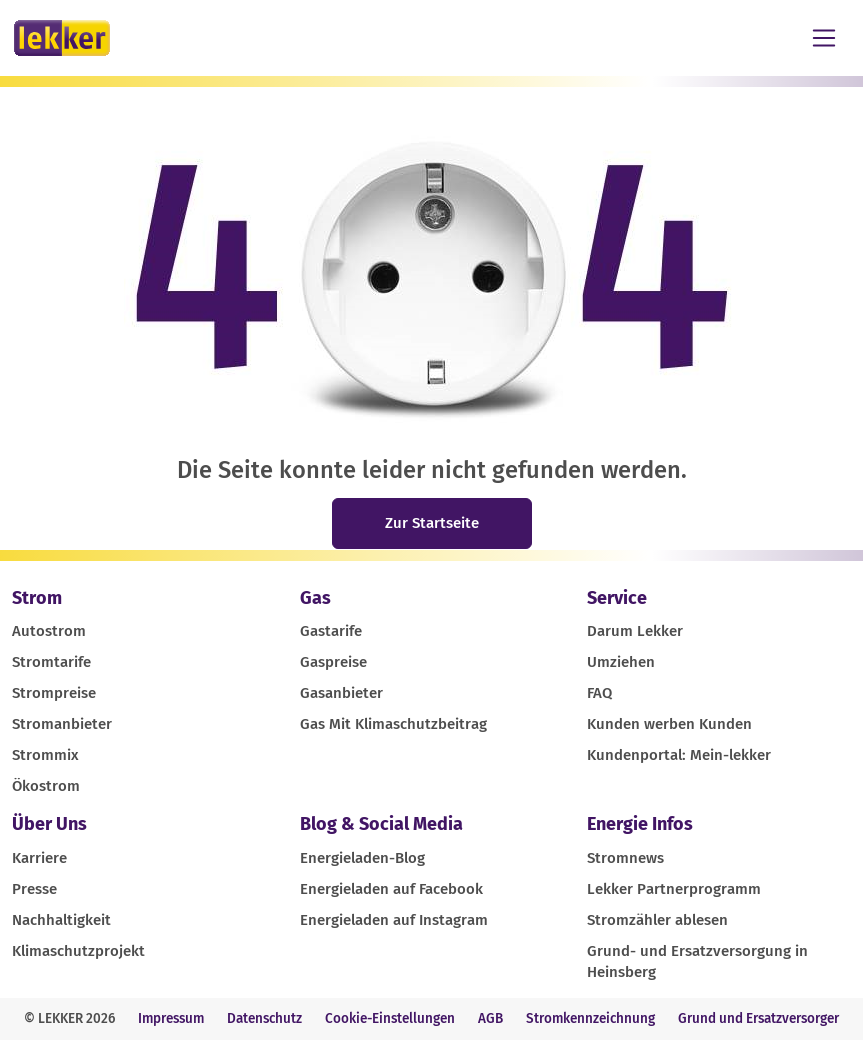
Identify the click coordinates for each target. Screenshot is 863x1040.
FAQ (599, 693)
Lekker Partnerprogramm (674, 889)
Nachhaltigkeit (61, 920)
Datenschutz (264, 1018)
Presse (34, 889)
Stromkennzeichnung (590, 1018)
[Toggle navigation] (824, 38)
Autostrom (49, 631)
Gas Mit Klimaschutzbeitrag (393, 724)
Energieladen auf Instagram (394, 920)
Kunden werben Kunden (669, 724)
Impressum (171, 1018)
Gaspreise (333, 662)
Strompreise (54, 693)
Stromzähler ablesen (657, 920)
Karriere (39, 858)
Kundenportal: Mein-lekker (679, 755)
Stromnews (625, 858)
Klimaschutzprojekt (78, 951)
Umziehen (621, 662)
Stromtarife (51, 662)
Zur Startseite (432, 523)
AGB (490, 1018)
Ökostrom (46, 786)
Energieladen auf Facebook (391, 889)
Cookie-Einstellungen (390, 1018)
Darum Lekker (635, 631)
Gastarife (331, 631)
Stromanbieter (62, 724)
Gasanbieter (341, 693)
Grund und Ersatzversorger (758, 1018)
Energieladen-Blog (362, 858)
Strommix (45, 755)
